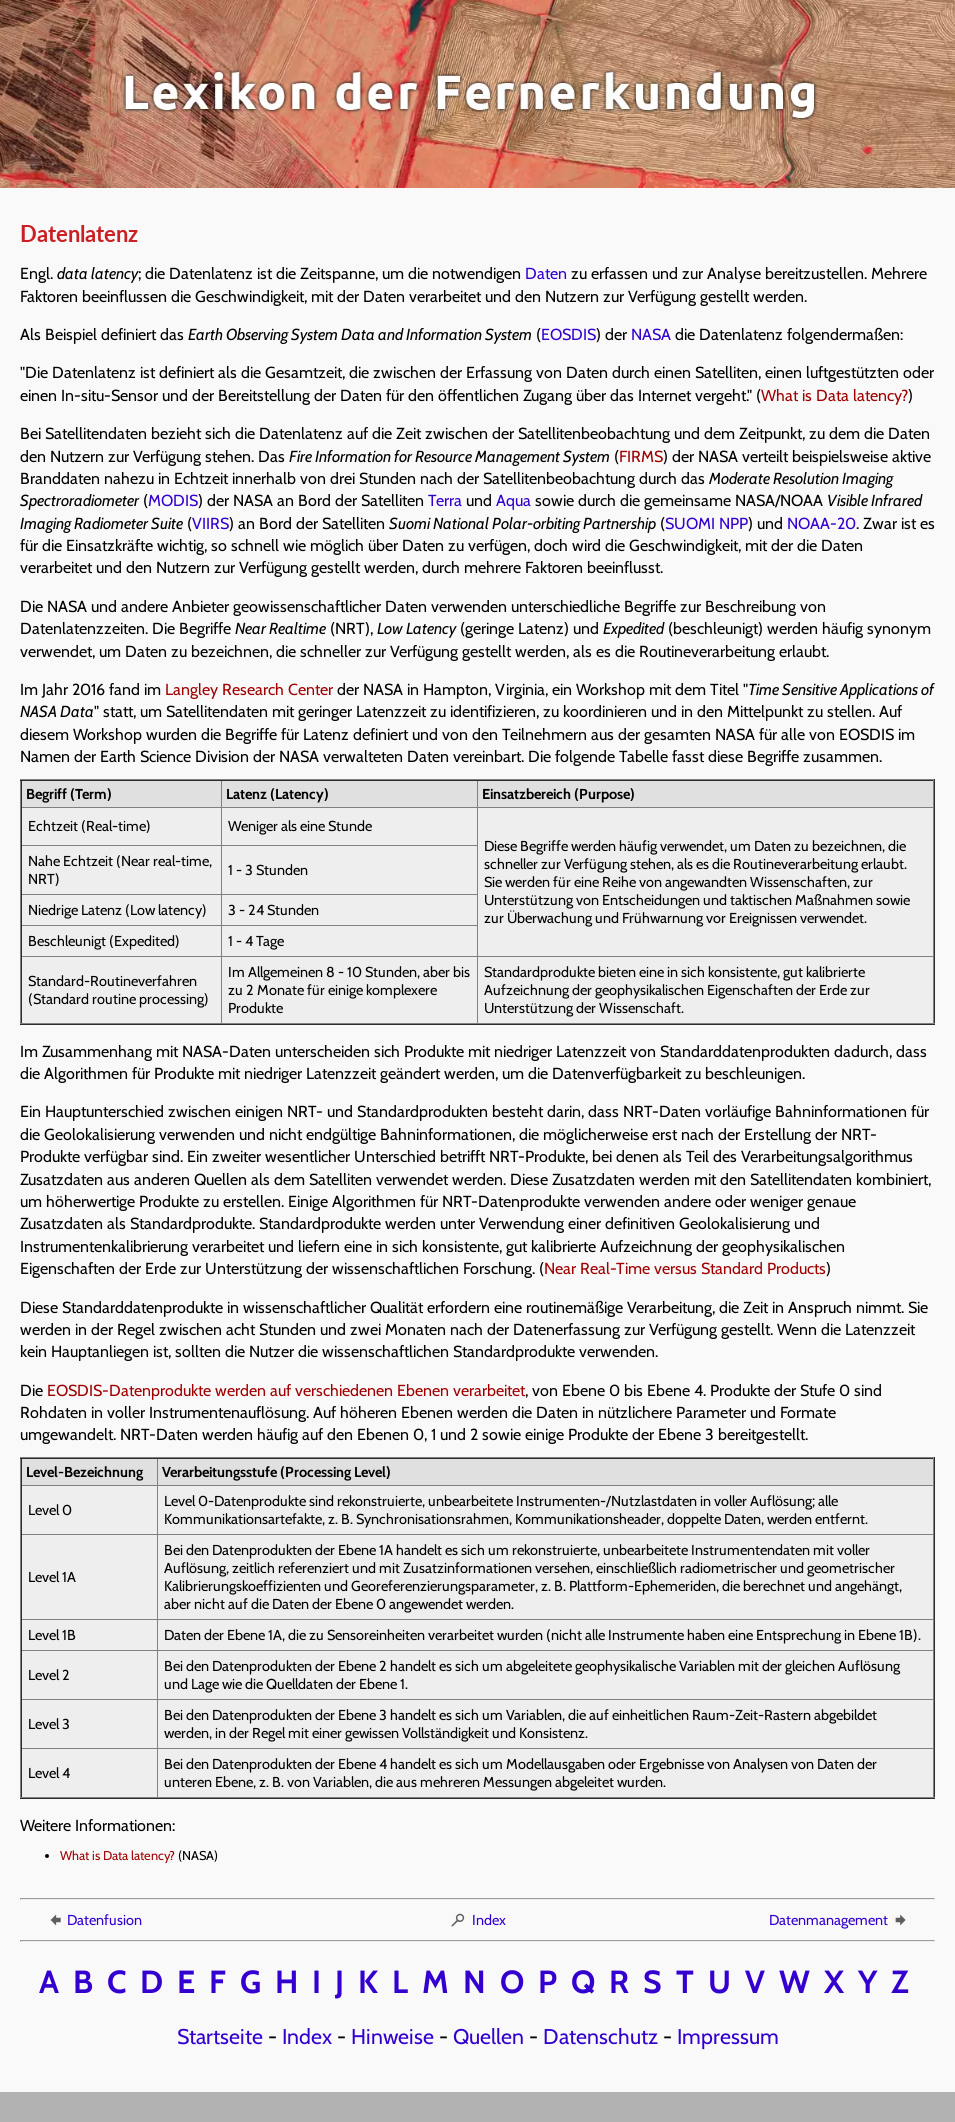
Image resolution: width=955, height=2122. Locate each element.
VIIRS (210, 523)
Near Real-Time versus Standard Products (685, 1268)
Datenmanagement (839, 1920)
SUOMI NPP (706, 523)
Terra (445, 500)
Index (477, 1920)
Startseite (220, 2036)
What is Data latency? (834, 395)
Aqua (513, 500)
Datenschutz (600, 2036)
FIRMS (641, 456)
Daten (546, 273)
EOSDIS (568, 334)
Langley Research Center (249, 689)
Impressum (728, 2036)
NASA (651, 334)
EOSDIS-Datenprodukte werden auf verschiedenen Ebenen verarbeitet (286, 1390)
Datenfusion (94, 1920)
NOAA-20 (821, 523)
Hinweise (392, 2036)
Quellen (488, 2036)
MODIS (173, 500)
